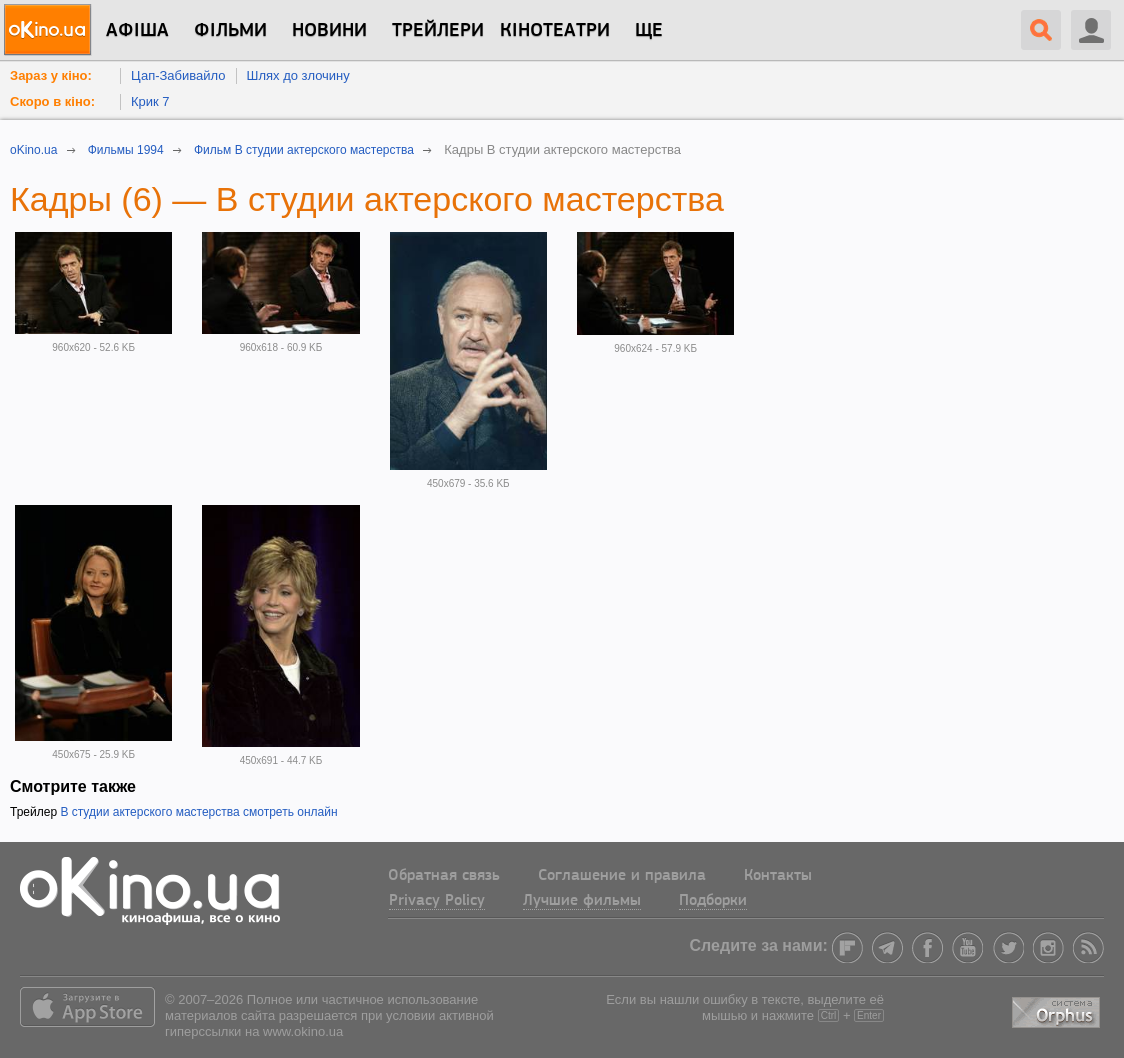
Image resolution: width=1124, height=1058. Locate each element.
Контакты (778, 876)
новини (329, 31)
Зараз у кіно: (51, 75)
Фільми (230, 31)
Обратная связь (444, 876)
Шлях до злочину (298, 75)
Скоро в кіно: (52, 101)
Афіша (137, 31)
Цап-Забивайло (178, 75)
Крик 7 (150, 101)
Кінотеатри (555, 31)
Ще (649, 31)
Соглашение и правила (622, 876)
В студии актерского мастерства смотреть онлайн (198, 812)
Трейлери (438, 31)
